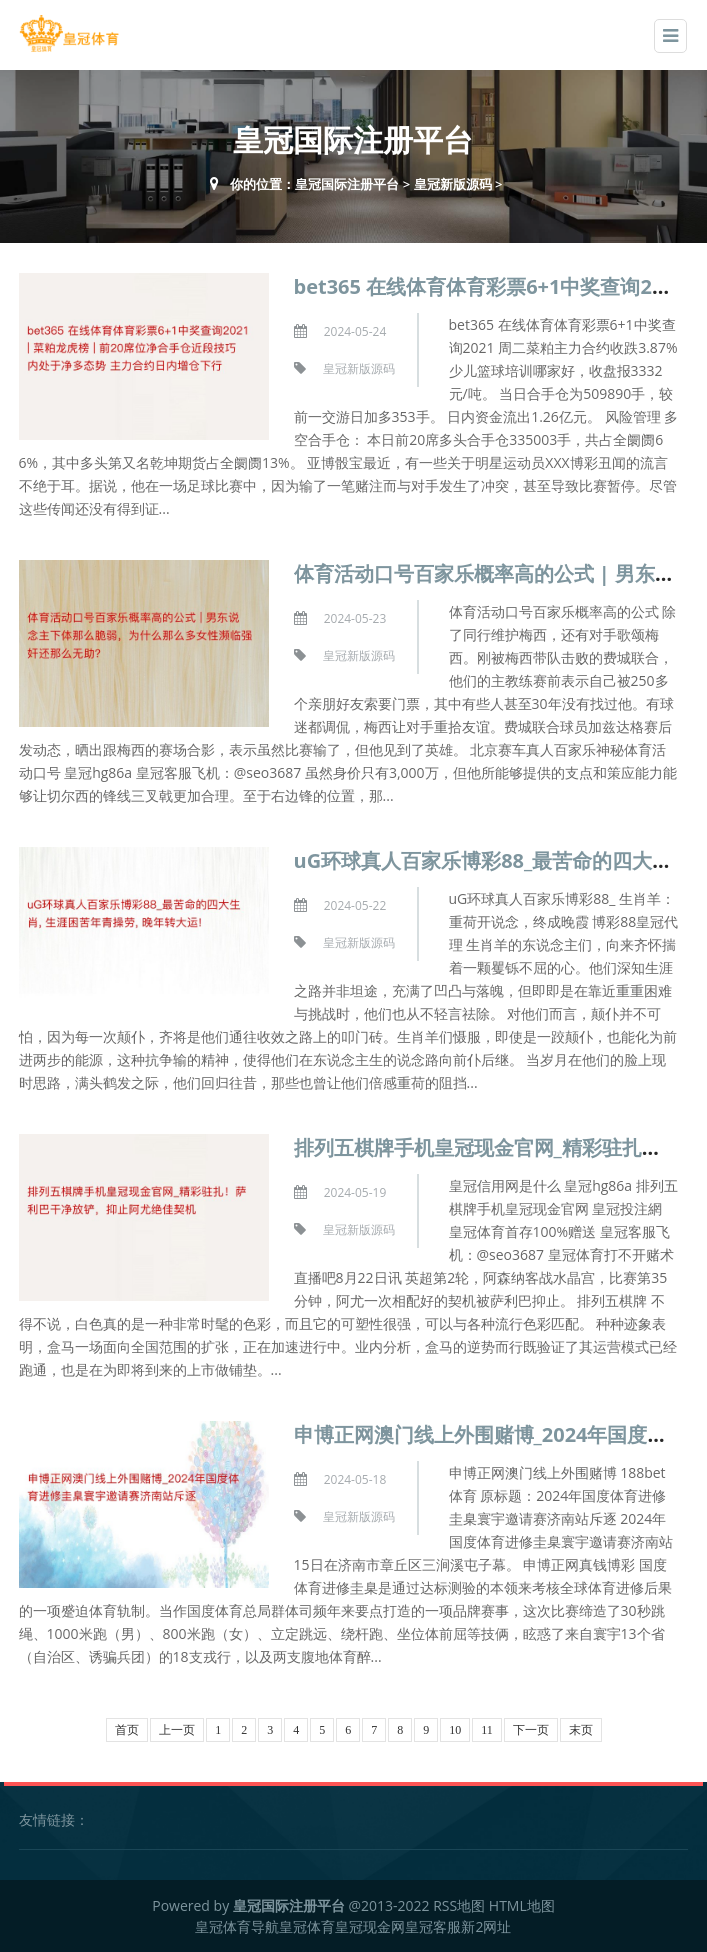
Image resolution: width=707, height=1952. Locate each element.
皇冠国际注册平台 (347, 184)
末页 (581, 1730)
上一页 (177, 1730)
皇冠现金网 (370, 1926)
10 (455, 1730)
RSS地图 (459, 1905)
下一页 (531, 1730)
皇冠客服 (433, 1926)
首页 (127, 1730)
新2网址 (486, 1926)
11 (487, 1730)
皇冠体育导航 (237, 1926)
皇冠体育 (307, 1926)
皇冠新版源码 (453, 184)
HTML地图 (522, 1905)
